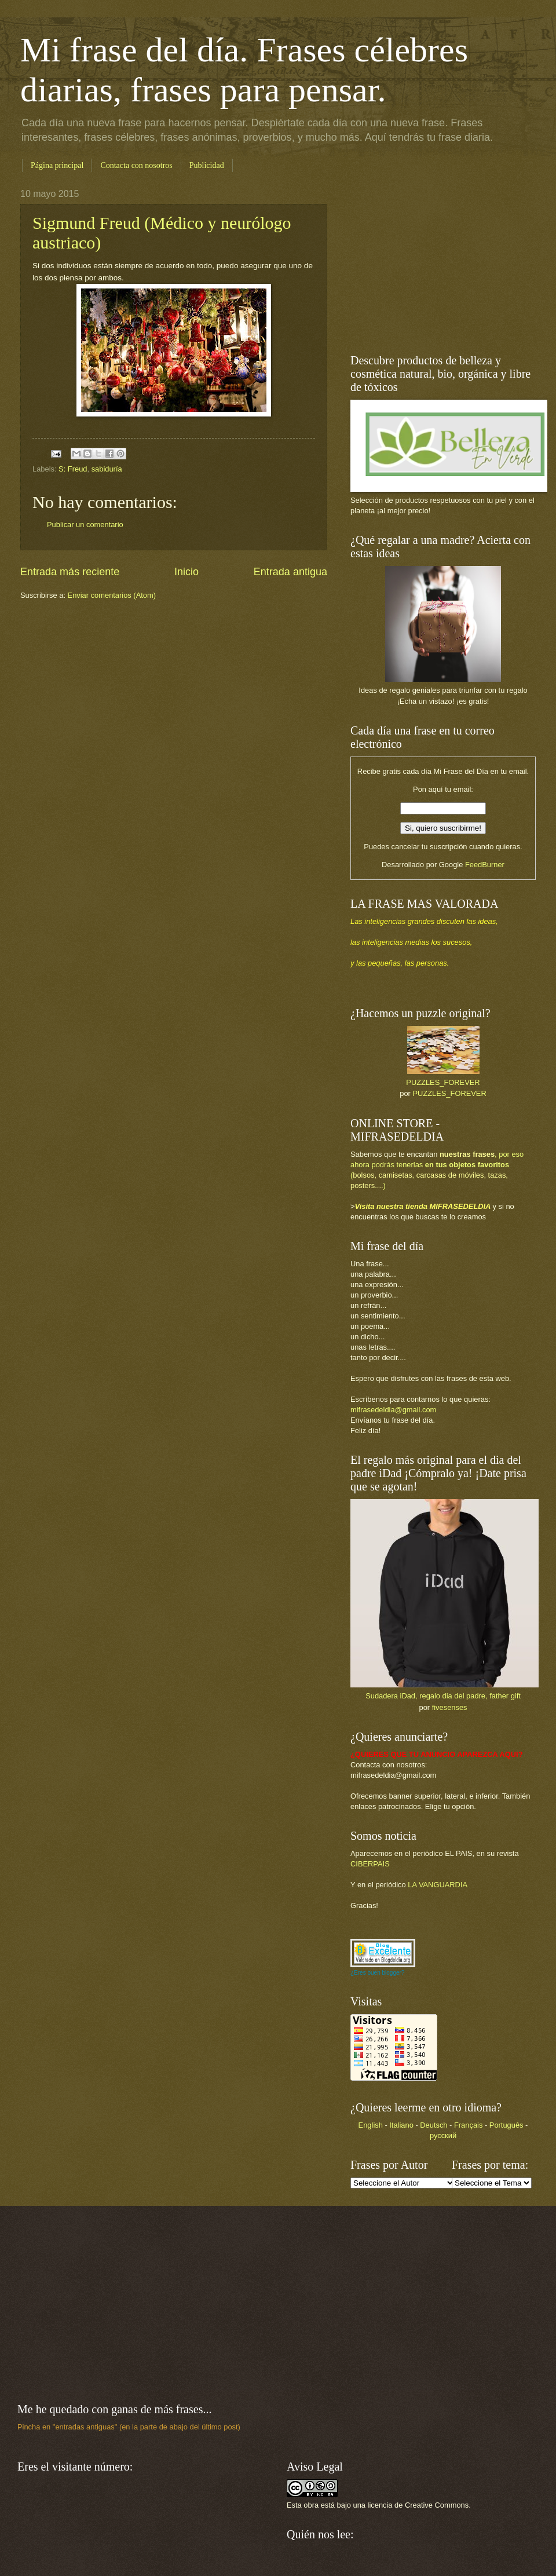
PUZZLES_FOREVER (443, 1082)
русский (443, 2135)
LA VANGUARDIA (437, 1884)
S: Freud (72, 469)
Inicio (186, 572)
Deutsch (433, 2125)
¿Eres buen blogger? (377, 1973)
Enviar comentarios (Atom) (112, 595)
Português (506, 2125)
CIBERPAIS (370, 1863)
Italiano (401, 2125)
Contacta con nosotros (136, 165)
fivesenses (449, 1707)
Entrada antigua (290, 572)
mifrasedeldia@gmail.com (393, 1409)
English (371, 2125)
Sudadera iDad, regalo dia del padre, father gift (443, 1695)
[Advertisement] (422, 261)
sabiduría (107, 469)
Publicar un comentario (85, 524)
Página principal (57, 165)
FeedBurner (484, 864)
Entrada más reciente (69, 572)
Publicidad (206, 165)
